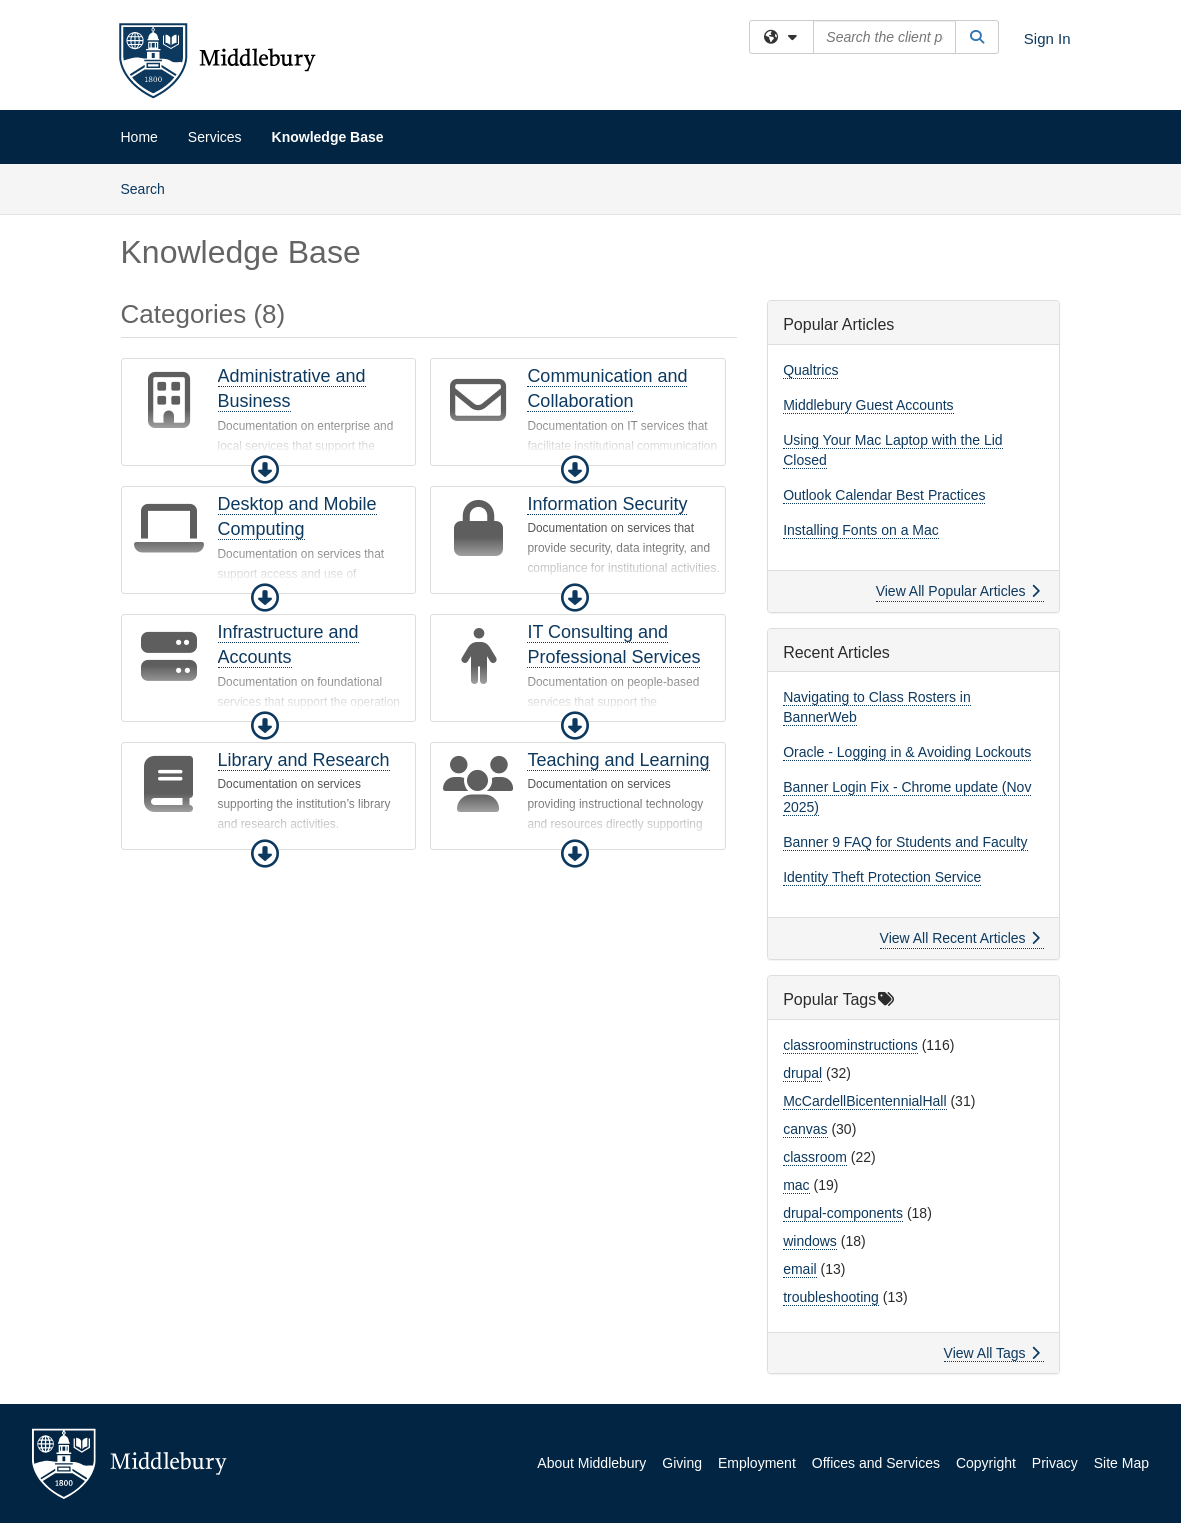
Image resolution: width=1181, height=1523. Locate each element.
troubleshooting (831, 1297)
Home (139, 137)
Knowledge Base (328, 137)
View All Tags (992, 1353)
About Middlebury (591, 1463)
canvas (805, 1129)
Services (215, 137)
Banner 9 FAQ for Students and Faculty (905, 842)
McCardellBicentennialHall (864, 1101)
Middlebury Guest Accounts (868, 405)
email (799, 1269)
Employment (757, 1463)
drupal (802, 1073)
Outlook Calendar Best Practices (884, 495)
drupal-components (843, 1213)
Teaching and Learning (618, 760)
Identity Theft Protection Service (882, 877)
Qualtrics (810, 370)
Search (150, 187)
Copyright (986, 1463)
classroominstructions (850, 1045)
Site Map (1121, 1463)
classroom (815, 1157)
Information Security (607, 504)
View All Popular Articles (958, 591)
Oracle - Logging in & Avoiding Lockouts (907, 752)
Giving (682, 1463)
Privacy (1055, 1463)
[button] (265, 470)
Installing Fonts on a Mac (861, 530)
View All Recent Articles (960, 938)
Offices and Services (876, 1463)
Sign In (1047, 38)
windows (810, 1241)
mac (796, 1185)
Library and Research (304, 760)
